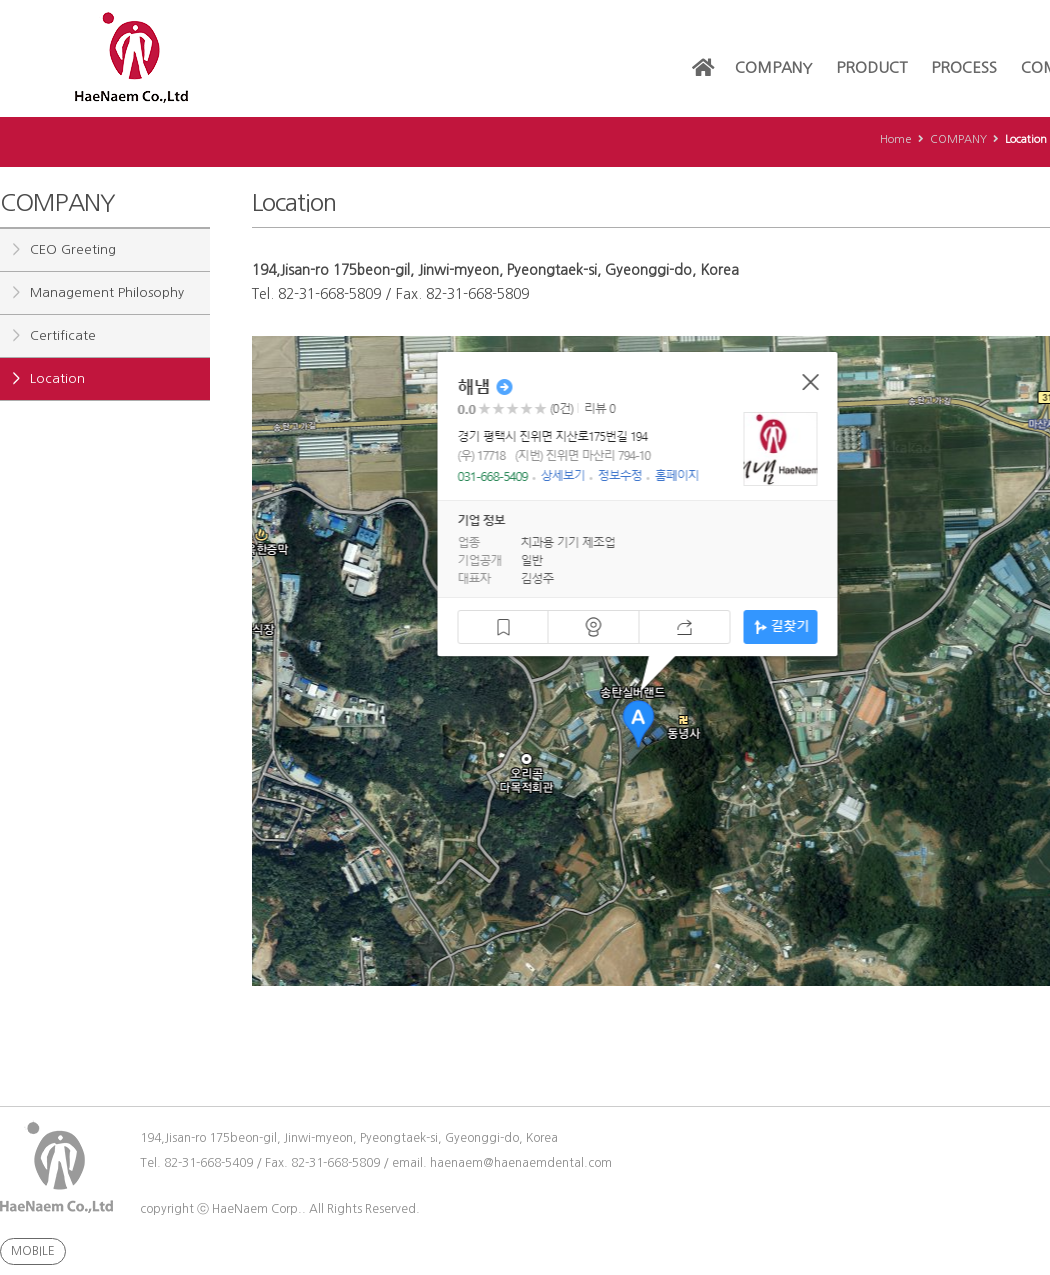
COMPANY (773, 67)
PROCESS (964, 67)
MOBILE (33, 1251)
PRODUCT (871, 67)
